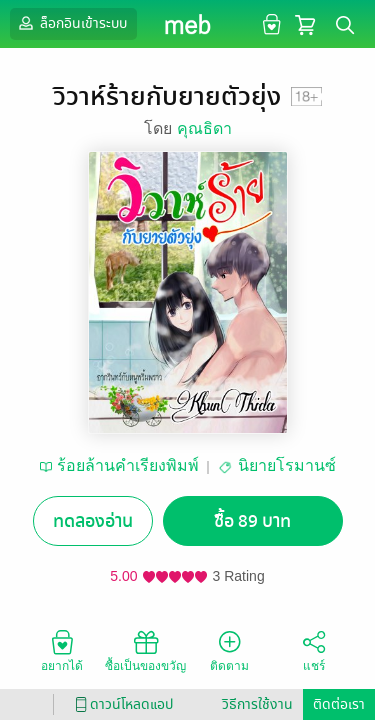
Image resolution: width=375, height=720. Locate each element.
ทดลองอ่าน (93, 521)
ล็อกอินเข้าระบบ (71, 23)
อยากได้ (62, 650)
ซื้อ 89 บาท (252, 521)
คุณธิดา (204, 128)
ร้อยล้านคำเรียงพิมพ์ (128, 465)
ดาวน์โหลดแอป (121, 704)
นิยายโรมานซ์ (287, 465)
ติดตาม (229, 650)
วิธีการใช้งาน (257, 704)
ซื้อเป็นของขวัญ (145, 650)
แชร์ (314, 650)
